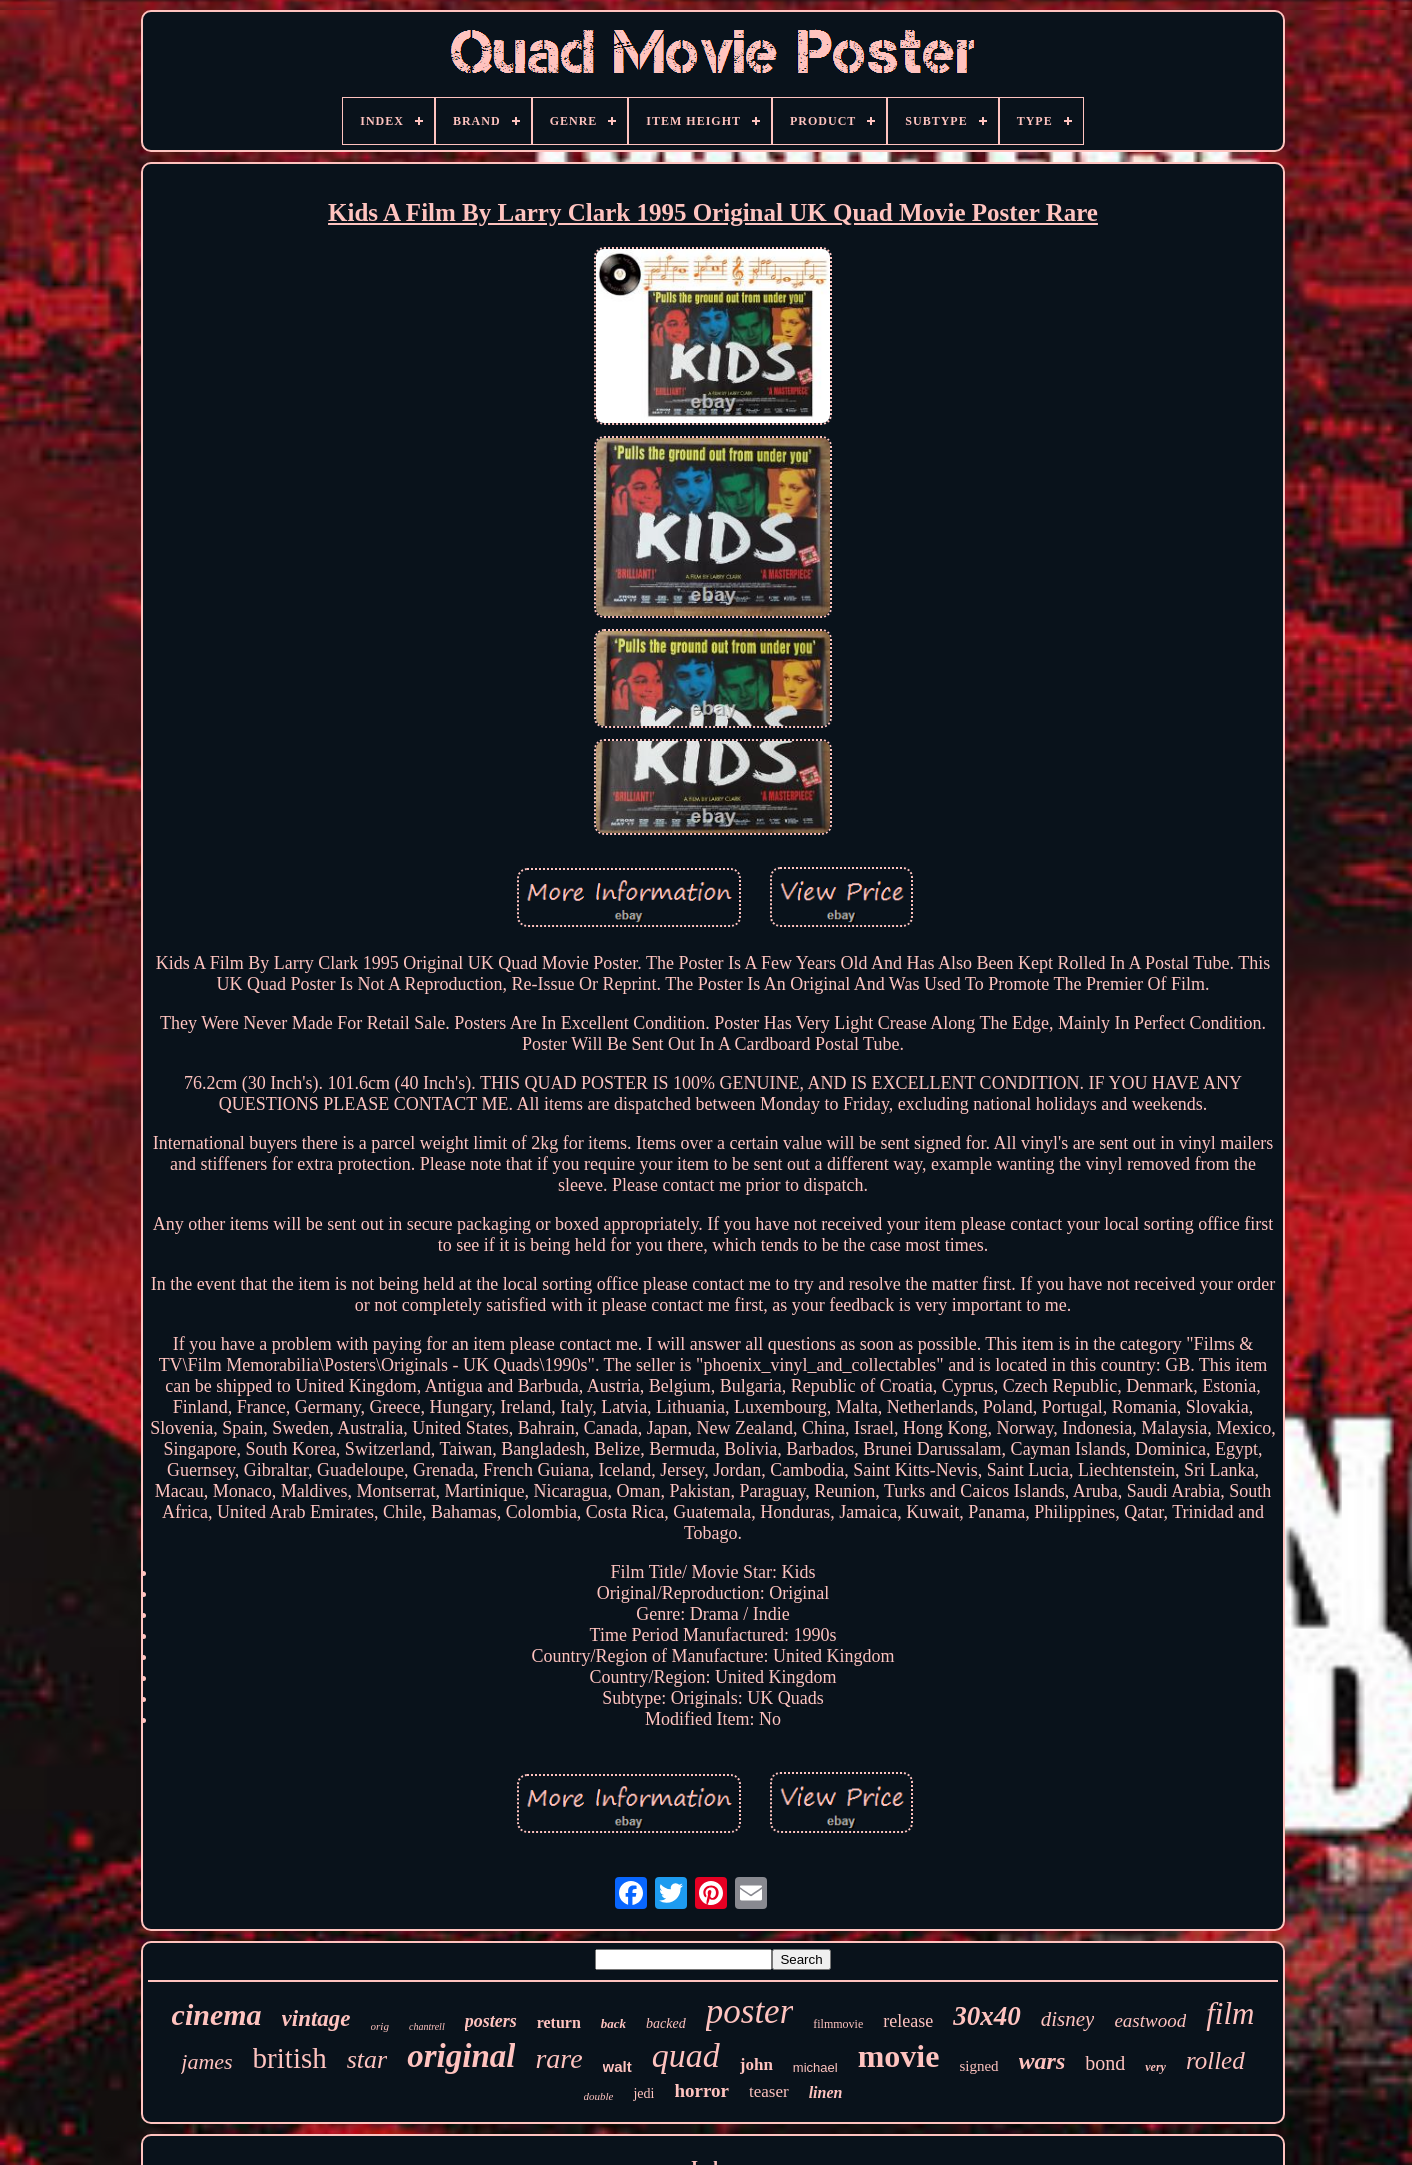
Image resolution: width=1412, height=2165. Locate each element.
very (1155, 2067)
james (206, 2061)
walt (617, 2066)
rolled (1215, 2060)
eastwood (1150, 2020)
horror (701, 2090)
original (461, 2056)
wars (1042, 2061)
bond (1105, 2063)
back (613, 2023)
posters (491, 2021)
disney (1068, 2019)
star (367, 2059)
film (1230, 2013)
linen (826, 2092)
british (290, 2058)
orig (380, 2026)
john (756, 2064)
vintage (316, 2018)
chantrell (427, 2026)
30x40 (987, 2016)
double (599, 2096)
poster (750, 2011)
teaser (769, 2091)
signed (978, 2066)
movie (899, 2056)
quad (686, 2055)
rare (558, 2058)
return (559, 2022)
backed (666, 2023)
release (908, 2021)
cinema (217, 2014)
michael (815, 2067)
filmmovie (838, 2024)
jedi (643, 2093)
